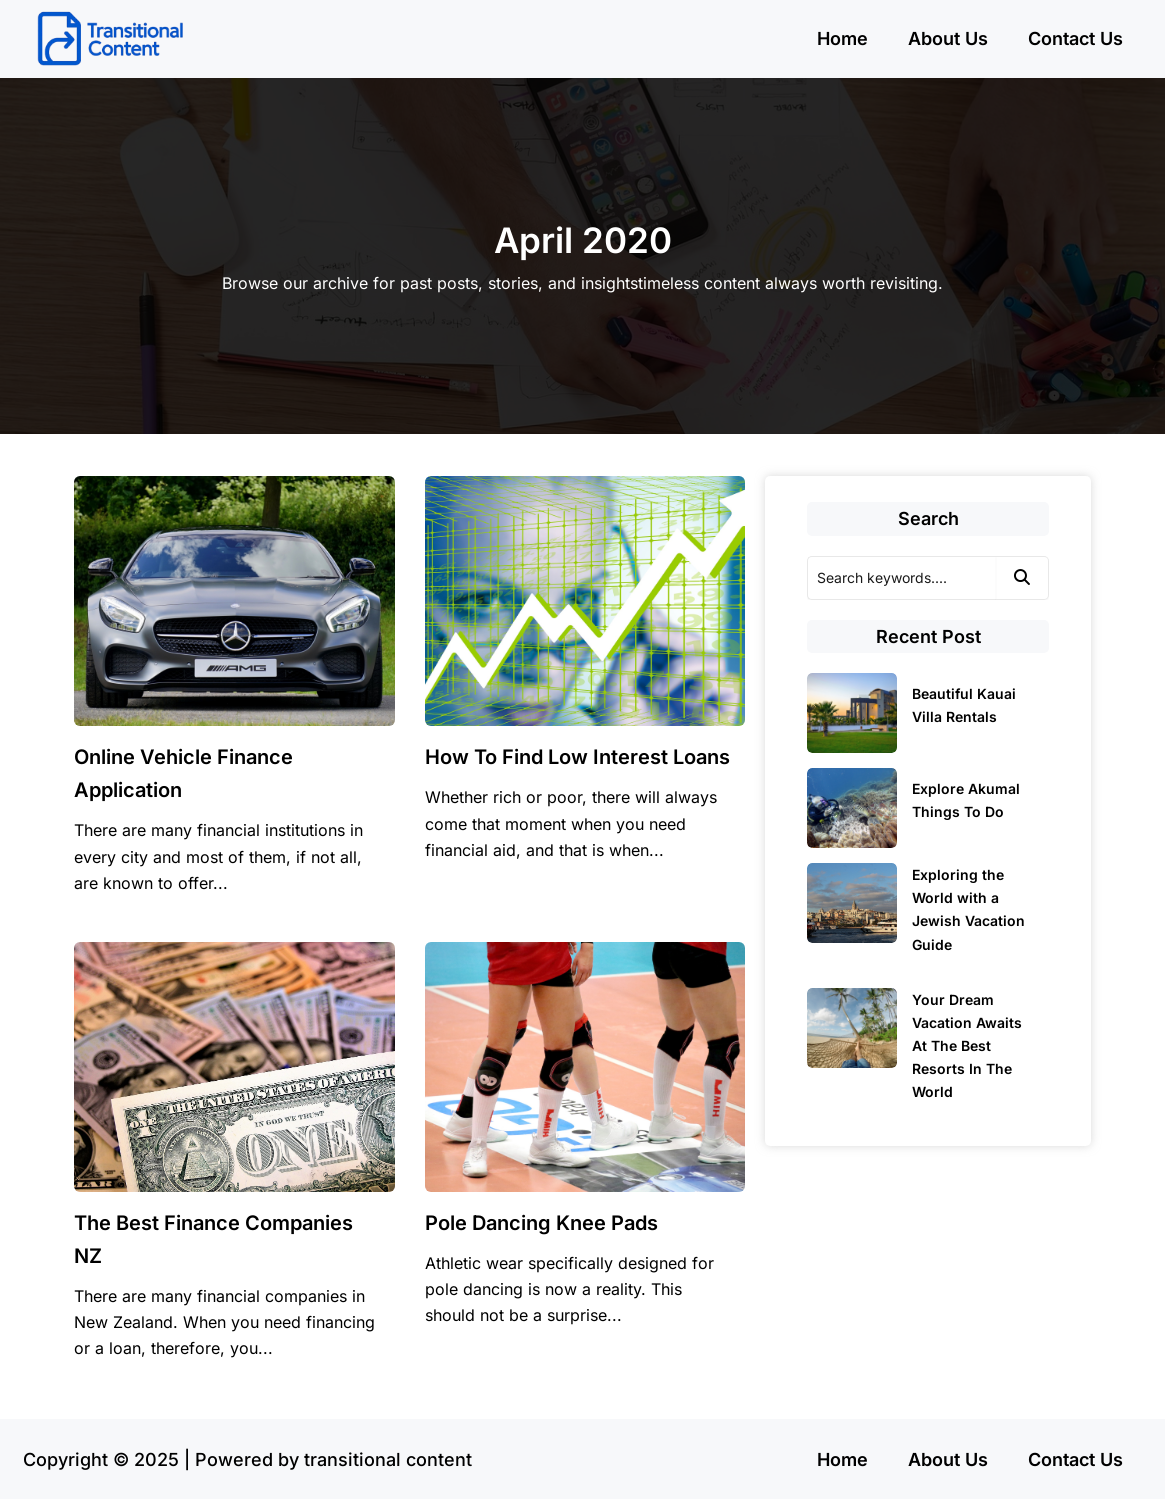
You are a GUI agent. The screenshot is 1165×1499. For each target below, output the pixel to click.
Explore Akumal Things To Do (966, 800)
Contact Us (1075, 38)
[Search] (901, 578)
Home (842, 38)
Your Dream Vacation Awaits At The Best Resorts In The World (967, 1045)
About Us (948, 38)
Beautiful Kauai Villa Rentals (964, 705)
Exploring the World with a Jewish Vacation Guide (968, 909)
